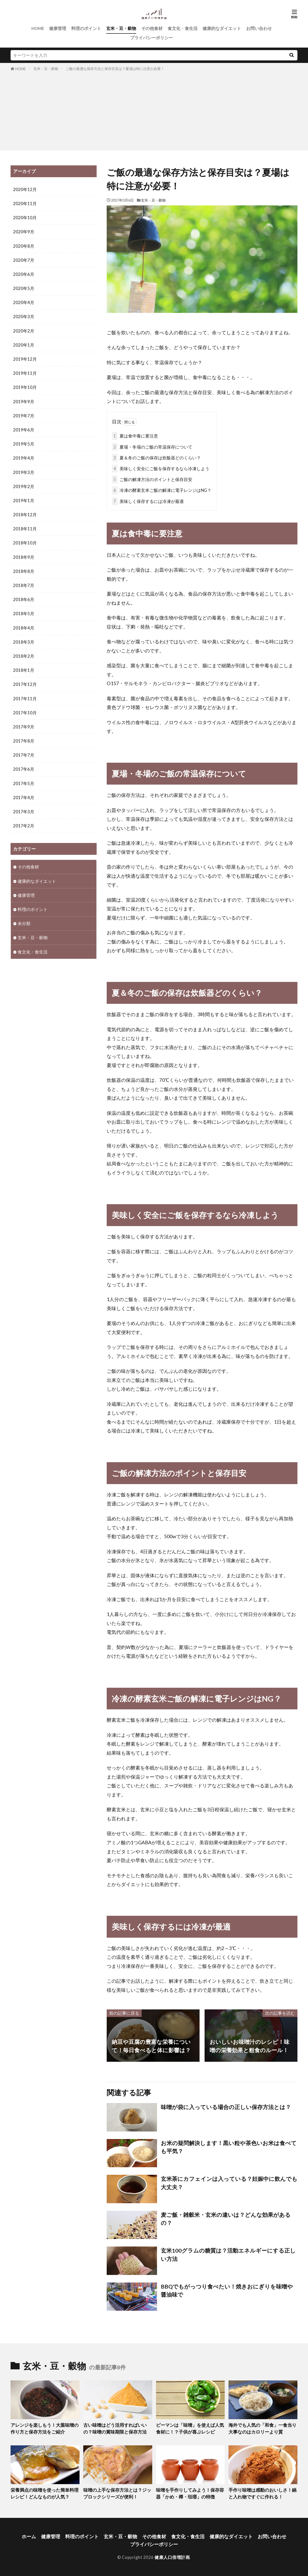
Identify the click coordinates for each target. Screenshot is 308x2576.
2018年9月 (23, 557)
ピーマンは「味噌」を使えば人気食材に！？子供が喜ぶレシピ (190, 2428)
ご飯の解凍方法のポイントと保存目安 (152, 479)
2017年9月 (23, 726)
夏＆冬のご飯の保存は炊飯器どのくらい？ (156, 458)
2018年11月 (25, 528)
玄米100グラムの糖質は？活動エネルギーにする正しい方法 (228, 2254)
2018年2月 (23, 656)
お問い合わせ (259, 28)
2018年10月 (25, 542)
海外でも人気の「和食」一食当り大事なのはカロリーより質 (262, 2428)
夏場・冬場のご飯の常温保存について (152, 447)
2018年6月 (23, 599)
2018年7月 (23, 585)
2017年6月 (23, 769)
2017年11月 (25, 698)
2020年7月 (23, 260)
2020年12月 (25, 189)
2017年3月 (23, 811)
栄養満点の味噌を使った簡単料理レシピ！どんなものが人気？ (45, 2493)
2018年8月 (23, 571)
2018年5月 (23, 613)
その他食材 (152, 28)
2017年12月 (25, 684)
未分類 (24, 923)
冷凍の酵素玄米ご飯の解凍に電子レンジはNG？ (161, 490)
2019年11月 (25, 373)
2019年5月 (23, 444)
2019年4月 (23, 458)
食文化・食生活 (183, 28)
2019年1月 (23, 500)
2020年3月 (23, 316)
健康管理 (57, 28)
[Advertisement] (154, 110)
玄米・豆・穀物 (121, 28)
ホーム (29, 2536)
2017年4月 (23, 797)
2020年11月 (25, 203)
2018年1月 (23, 670)
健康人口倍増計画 (172, 2557)
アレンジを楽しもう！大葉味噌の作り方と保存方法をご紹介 (45, 2428)
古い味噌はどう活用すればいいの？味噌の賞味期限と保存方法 (115, 2428)
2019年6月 (23, 429)
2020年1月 (23, 345)
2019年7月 (23, 415)
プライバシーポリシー (151, 37)
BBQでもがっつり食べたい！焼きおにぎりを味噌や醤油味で (227, 2290)
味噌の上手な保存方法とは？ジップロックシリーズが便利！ (117, 2493)
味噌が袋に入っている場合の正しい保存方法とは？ (226, 2107)
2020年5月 (23, 288)
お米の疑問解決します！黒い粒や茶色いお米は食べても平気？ (229, 2147)
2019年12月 (25, 359)
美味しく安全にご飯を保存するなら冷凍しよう (160, 468)
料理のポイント (86, 28)
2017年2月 (23, 825)
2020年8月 (23, 246)
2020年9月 (23, 231)
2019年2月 (23, 486)
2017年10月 (25, 712)
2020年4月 (23, 302)
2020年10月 (25, 217)
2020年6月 (23, 274)
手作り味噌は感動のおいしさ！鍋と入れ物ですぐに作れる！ (262, 2493)
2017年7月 (23, 755)
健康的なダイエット (222, 28)
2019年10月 (25, 387)
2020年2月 (23, 331)
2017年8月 (23, 741)
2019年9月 (23, 401)
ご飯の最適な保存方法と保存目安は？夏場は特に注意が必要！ (115, 68)
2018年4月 (23, 628)
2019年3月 (23, 472)
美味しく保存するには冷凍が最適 (148, 501)
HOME (37, 28)
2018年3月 (23, 642)
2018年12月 (25, 514)
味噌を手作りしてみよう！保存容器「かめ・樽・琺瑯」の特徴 (190, 2493)
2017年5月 (23, 783)
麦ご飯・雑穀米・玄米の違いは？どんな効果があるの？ (226, 2219)
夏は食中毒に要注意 (135, 436)
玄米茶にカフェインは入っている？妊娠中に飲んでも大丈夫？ (229, 2183)
